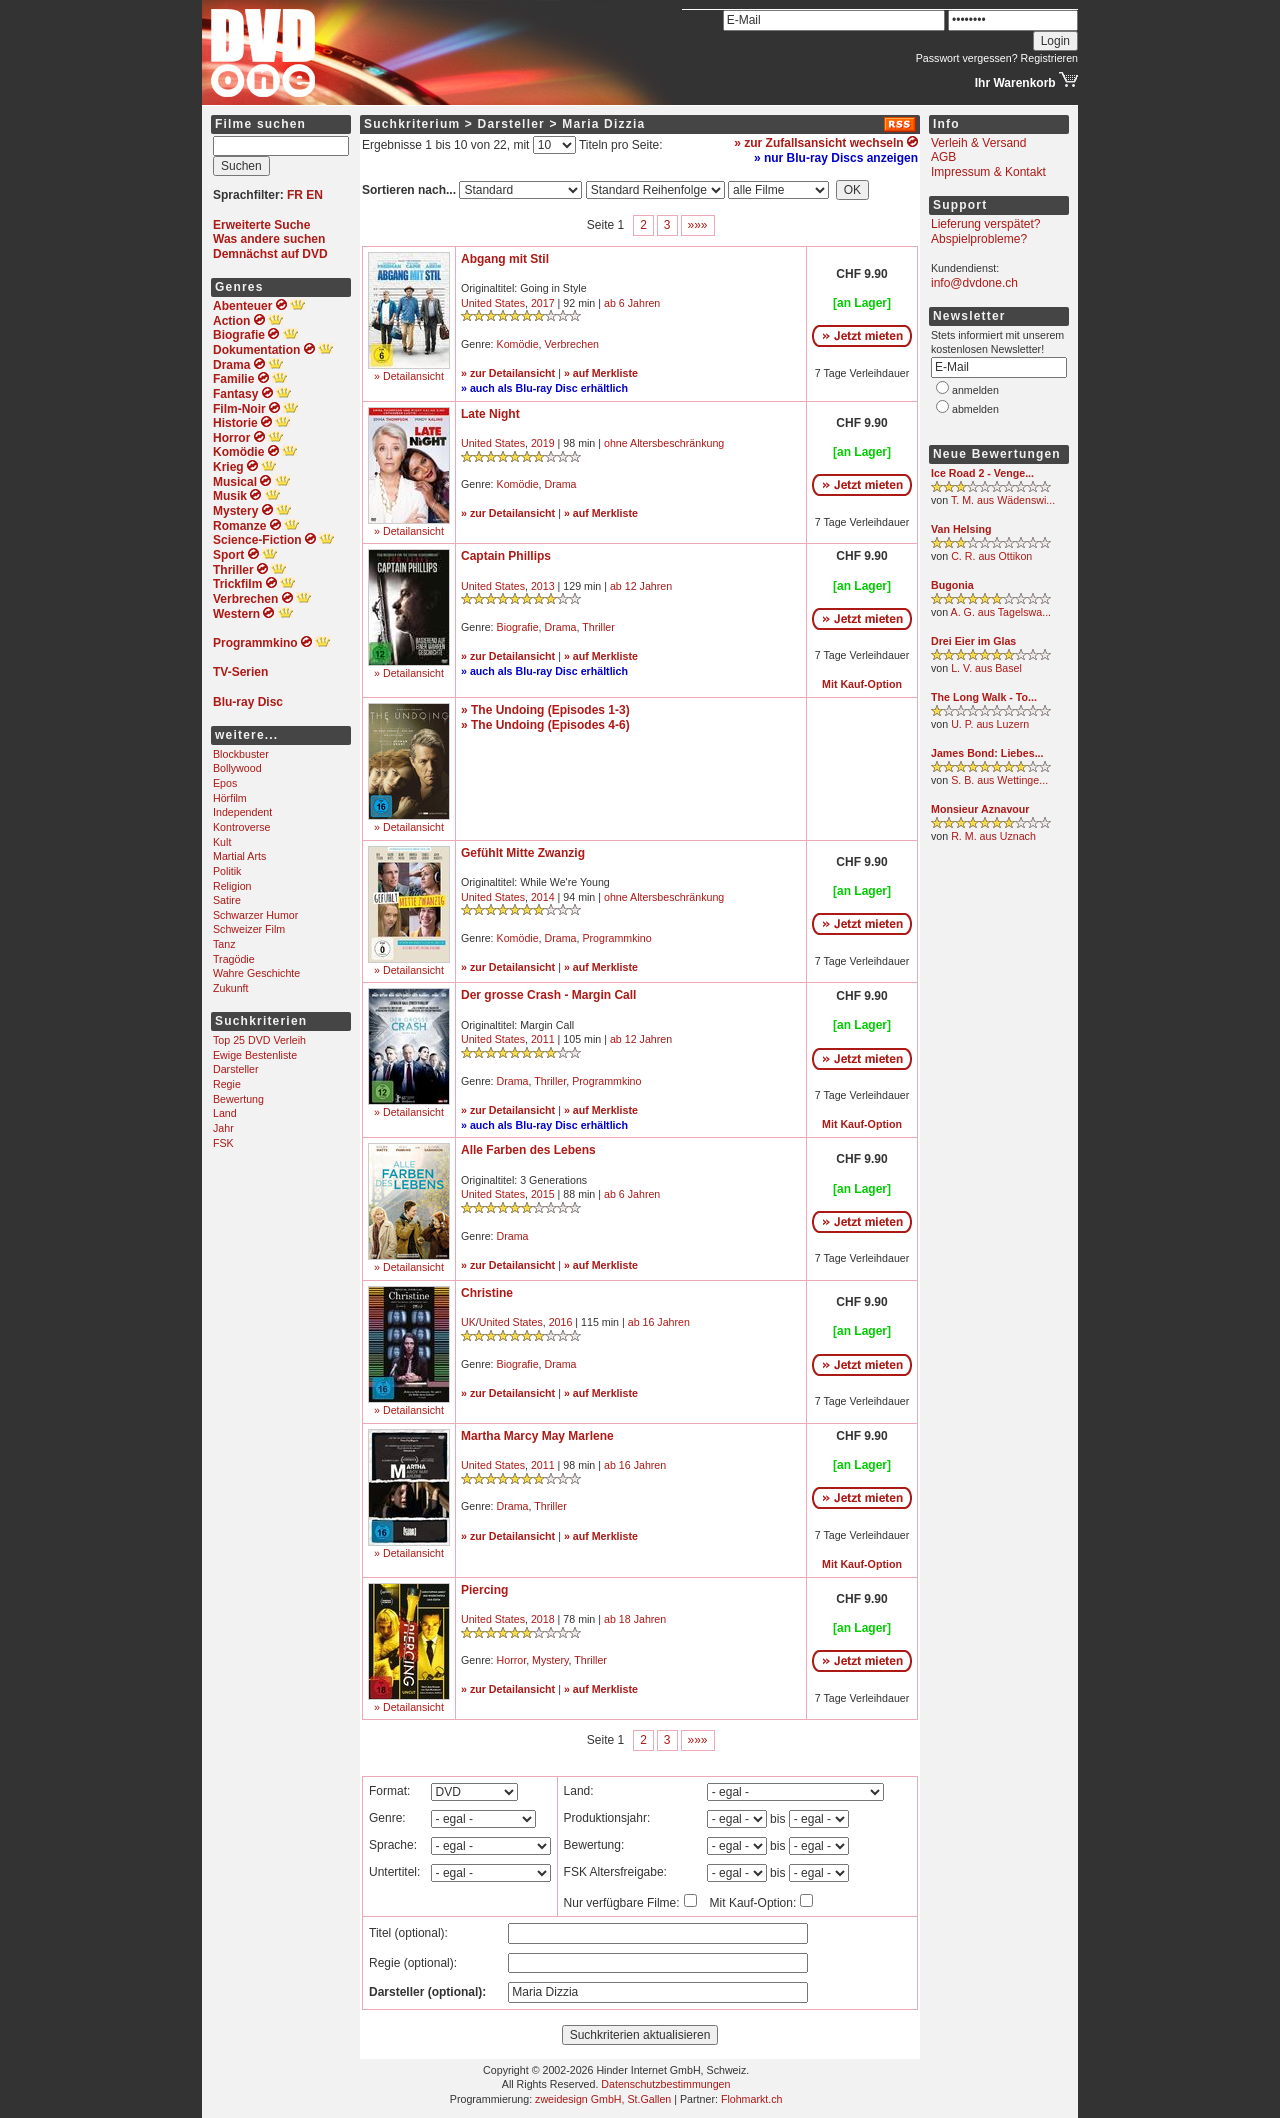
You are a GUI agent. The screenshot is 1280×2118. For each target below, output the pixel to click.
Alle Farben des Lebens (528, 1150)
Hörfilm (230, 798)
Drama (561, 484)
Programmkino (616, 938)
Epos (225, 783)
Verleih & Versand (978, 143)
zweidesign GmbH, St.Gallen (603, 2099)
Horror (512, 1660)
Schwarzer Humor (255, 915)
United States (493, 303)
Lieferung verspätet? (985, 224)
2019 (543, 443)
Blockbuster (241, 754)
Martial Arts (239, 856)
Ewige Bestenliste (255, 1055)
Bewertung (238, 1099)
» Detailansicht (409, 376)
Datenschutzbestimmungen (665, 2084)
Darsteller (236, 1069)
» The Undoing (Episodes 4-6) (545, 725)
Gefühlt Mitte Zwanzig (523, 853)
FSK (223, 1143)
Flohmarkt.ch (752, 2099)
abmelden (975, 409)
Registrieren (1049, 58)
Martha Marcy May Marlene (537, 1436)
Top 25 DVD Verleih (259, 1040)
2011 (543, 1039)
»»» (698, 225)
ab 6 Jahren (632, 303)
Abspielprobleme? (979, 239)
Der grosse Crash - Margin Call (548, 995)
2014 (543, 897)
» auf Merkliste (601, 373)
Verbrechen (572, 344)
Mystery (550, 1660)
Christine (487, 1293)
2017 (543, 303)
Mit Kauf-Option (862, 684)
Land (225, 1113)
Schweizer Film (249, 929)
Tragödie (234, 959)
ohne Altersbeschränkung (664, 443)
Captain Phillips (506, 556)
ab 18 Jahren (635, 1619)
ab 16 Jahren (659, 1322)
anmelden (975, 390)
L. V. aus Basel (986, 668)
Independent (242, 812)
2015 (543, 1194)
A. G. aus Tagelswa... (1001, 612)
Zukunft (231, 988)
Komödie (518, 344)
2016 (561, 1322)
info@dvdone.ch (974, 283)
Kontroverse (241, 827)
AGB (943, 157)
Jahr (223, 1128)
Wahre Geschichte (256, 973)
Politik (227, 871)
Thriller (598, 627)
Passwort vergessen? (967, 58)
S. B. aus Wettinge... (999, 780)
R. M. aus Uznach (993, 836)
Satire (227, 900)
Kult (222, 842)
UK (468, 1322)
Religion (232, 886)
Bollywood (237, 768)
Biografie (518, 627)
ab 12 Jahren (641, 586)
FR (295, 195)
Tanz (224, 944)
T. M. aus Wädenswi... (1003, 500)
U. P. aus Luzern (990, 724)
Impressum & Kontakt (988, 172)
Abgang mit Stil (505, 259)
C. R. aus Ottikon (991, 556)
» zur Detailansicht (508, 373)
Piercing (484, 1590)
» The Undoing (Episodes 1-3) (545, 710)
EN (314, 195)
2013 (543, 586)
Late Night (490, 414)
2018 (543, 1619)
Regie (227, 1084)
